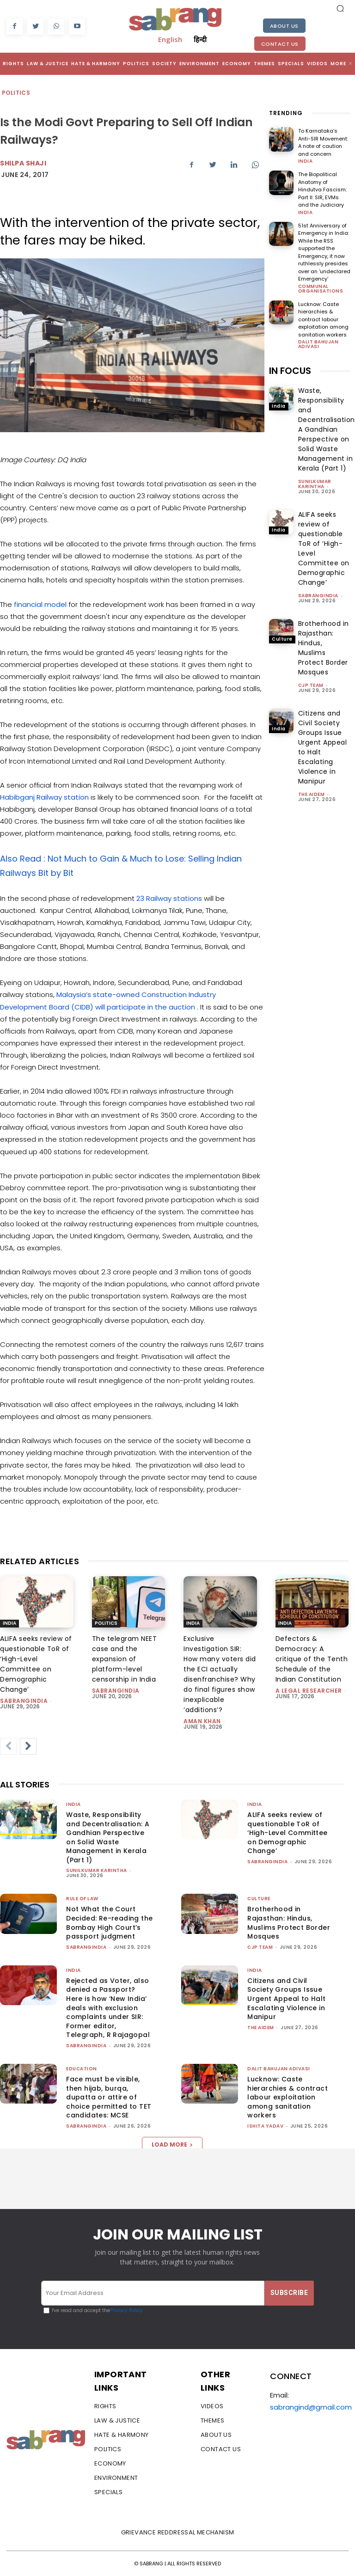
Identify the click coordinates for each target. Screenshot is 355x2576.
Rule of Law (82, 1898)
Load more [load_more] (172, 2144)
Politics (16, 93)
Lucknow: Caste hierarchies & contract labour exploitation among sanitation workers (323, 319)
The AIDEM (311, 794)
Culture (282, 639)
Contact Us (280, 44)
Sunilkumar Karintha (314, 484)
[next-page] (28, 1746)
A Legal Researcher (308, 1691)
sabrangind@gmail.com (311, 2407)
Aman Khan (202, 1721)
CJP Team (311, 685)
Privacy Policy (126, 2310)
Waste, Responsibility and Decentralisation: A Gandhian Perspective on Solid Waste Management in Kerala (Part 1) (107, 1837)
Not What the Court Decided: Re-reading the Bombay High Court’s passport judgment (109, 1922)
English (170, 39)
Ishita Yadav (265, 2126)
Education (81, 2068)
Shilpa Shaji (23, 163)
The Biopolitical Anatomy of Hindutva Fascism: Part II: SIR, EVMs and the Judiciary (322, 189)
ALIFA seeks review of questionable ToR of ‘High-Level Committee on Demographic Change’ (287, 1832)
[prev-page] (8, 1746)
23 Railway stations (170, 898)
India (305, 161)
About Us (284, 26)
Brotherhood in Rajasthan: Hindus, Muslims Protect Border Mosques (323, 648)
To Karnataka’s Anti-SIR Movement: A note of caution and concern (323, 142)
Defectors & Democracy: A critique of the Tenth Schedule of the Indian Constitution (311, 1659)
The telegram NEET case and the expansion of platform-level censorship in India (124, 1659)
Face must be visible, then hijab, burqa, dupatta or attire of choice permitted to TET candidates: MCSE (108, 2097)
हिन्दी (200, 39)
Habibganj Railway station (45, 797)
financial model (41, 604)
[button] (340, 8)
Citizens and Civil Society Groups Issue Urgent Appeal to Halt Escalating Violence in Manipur (286, 1998)
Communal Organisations (320, 289)
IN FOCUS (290, 370)
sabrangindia (318, 595)
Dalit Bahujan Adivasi (318, 344)
